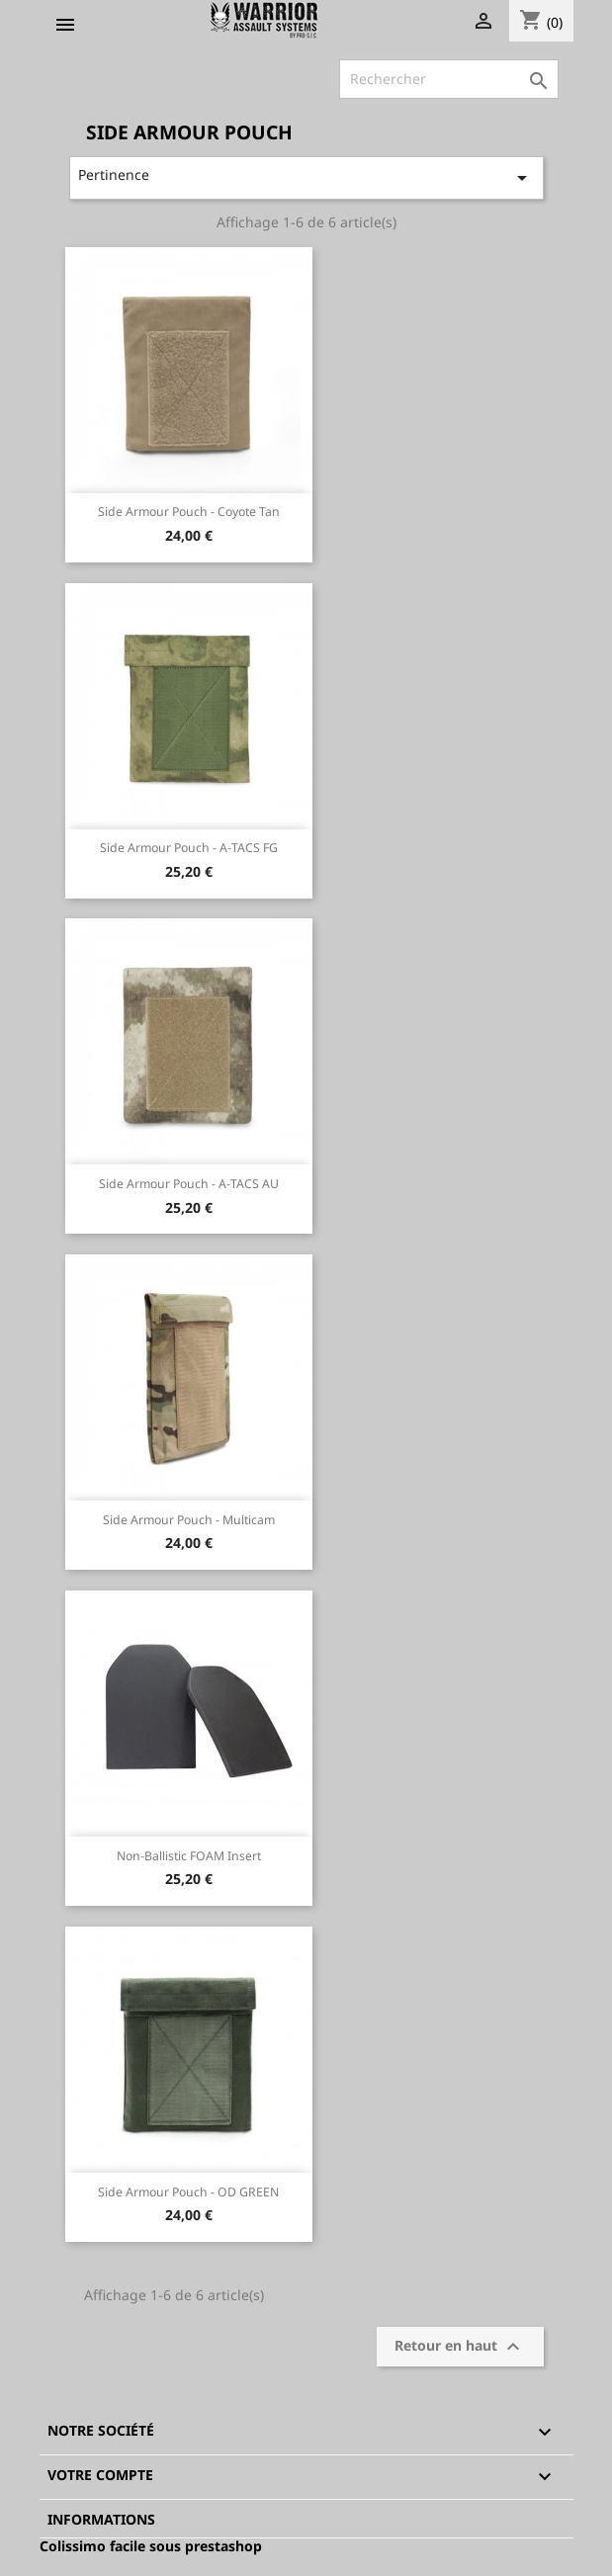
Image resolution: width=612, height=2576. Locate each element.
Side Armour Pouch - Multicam (189, 1519)
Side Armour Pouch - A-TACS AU (189, 1183)
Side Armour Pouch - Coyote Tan (189, 511)
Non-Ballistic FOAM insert (189, 1855)
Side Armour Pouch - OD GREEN (188, 2192)
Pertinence (306, 177)
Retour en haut (459, 2347)
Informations (101, 2519)
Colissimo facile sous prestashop (151, 2545)
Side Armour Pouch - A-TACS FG (189, 847)
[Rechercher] (449, 79)
